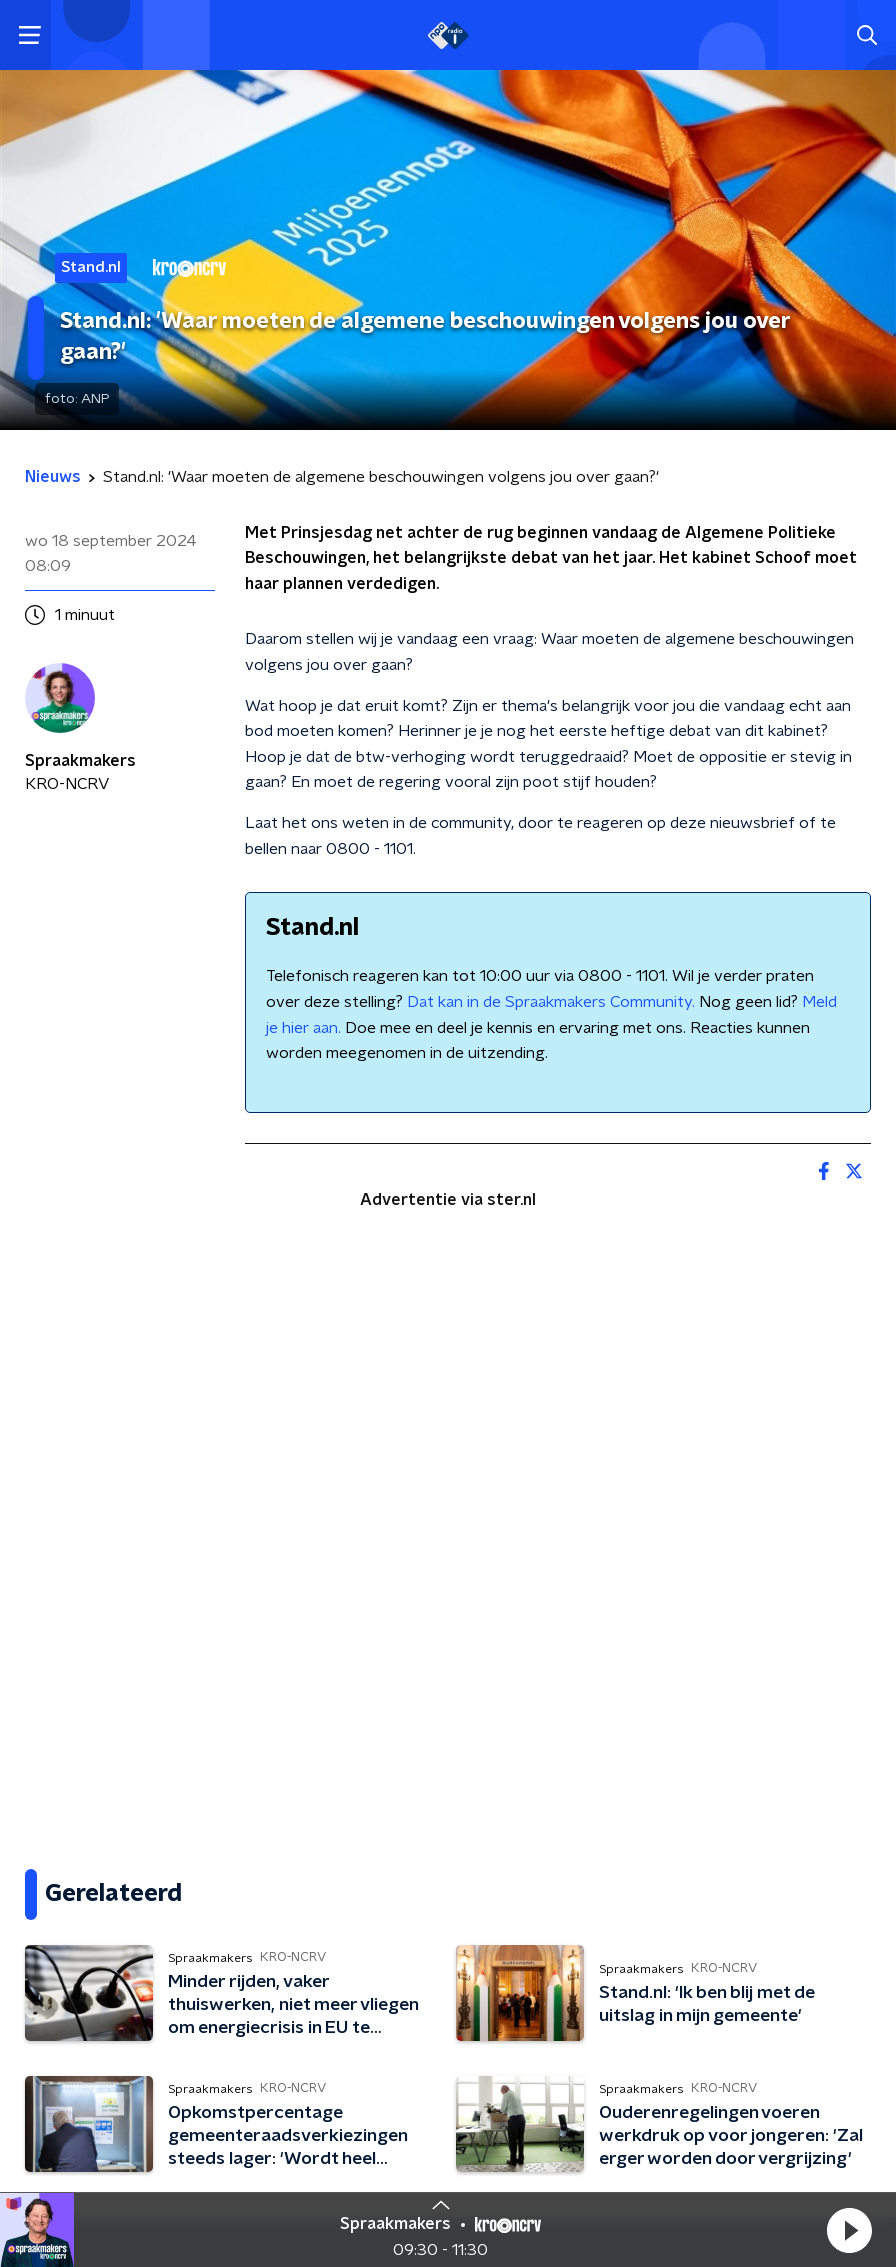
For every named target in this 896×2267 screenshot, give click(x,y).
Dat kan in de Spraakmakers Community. (551, 1002)
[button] (849, 2230)
